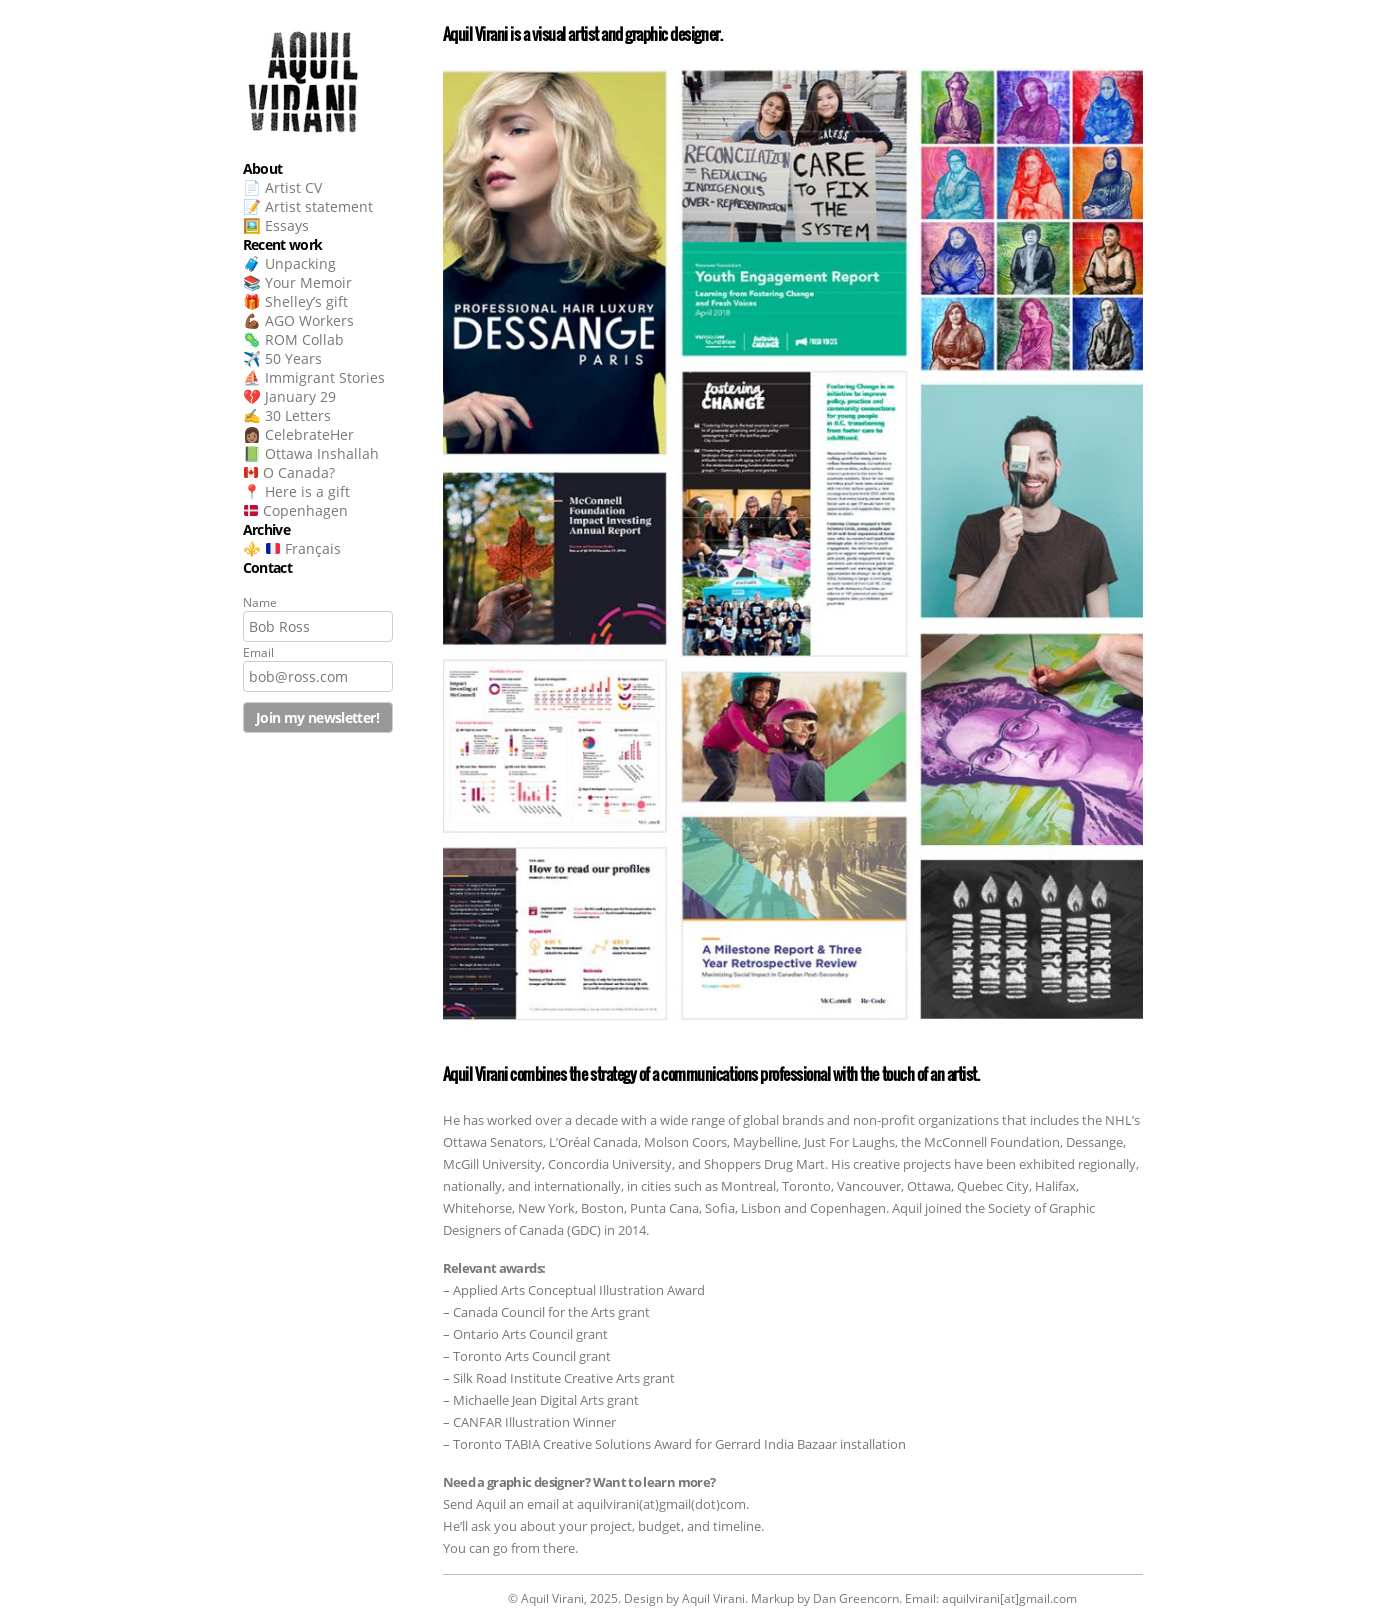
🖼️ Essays (276, 225)
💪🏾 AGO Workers (298, 320)
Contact (268, 567)
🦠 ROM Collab (293, 339)
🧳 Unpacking (289, 263)
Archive (267, 529)
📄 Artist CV (282, 187)
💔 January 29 (289, 396)
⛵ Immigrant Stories (314, 377)
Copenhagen (296, 510)
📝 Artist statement (308, 206)
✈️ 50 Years (282, 358)
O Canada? (289, 472)
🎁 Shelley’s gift (295, 301)
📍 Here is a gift (296, 491)
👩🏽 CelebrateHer (298, 434)
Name (260, 602)
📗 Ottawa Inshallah (311, 453)
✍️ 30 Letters (287, 415)
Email (258, 652)
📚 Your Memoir (297, 282)
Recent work (283, 244)
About (263, 168)
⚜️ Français (292, 548)
